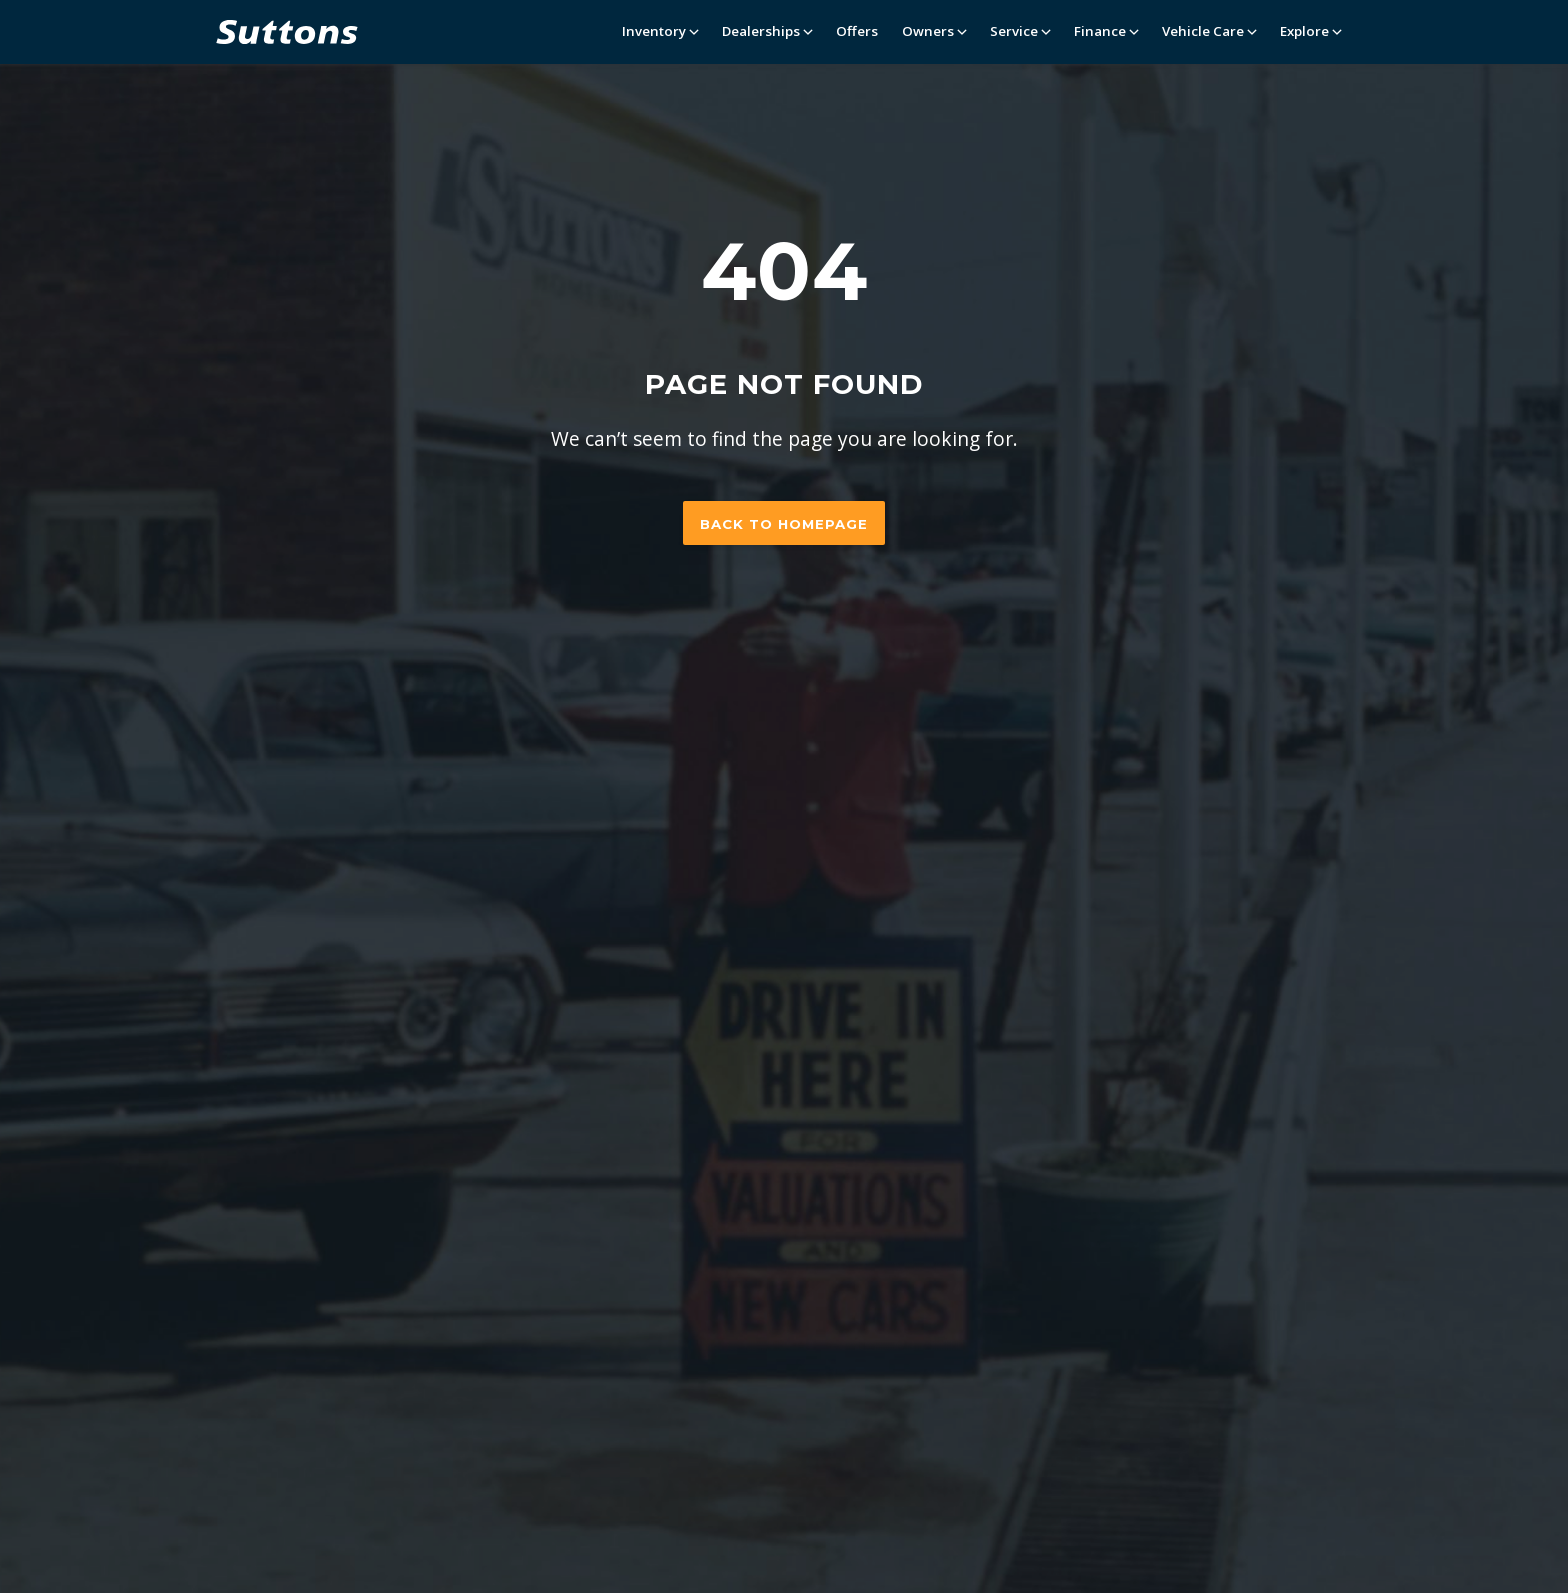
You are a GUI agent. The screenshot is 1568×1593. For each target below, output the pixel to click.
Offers (857, 31)
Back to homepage (784, 524)
